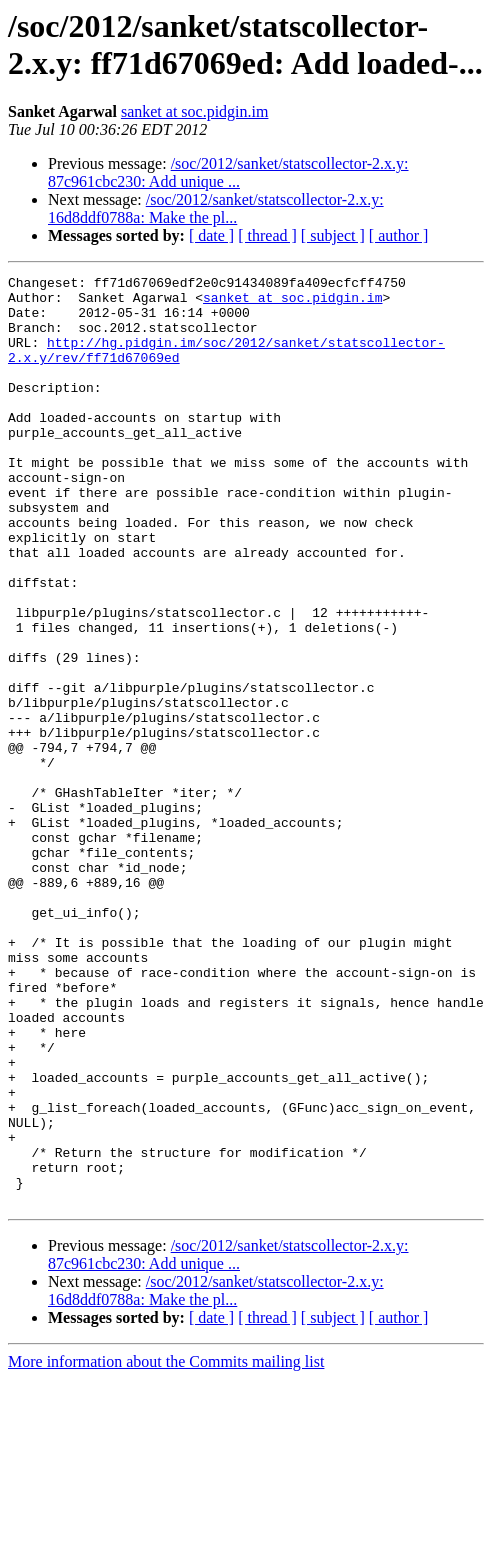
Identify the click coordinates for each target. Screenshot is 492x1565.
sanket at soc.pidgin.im (195, 111)
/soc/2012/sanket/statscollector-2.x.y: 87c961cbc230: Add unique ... (228, 172)
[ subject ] (333, 235)
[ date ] (211, 235)
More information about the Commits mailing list (166, 1547)
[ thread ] (267, 235)
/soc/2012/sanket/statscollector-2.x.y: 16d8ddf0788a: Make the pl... (216, 208)
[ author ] (399, 235)
